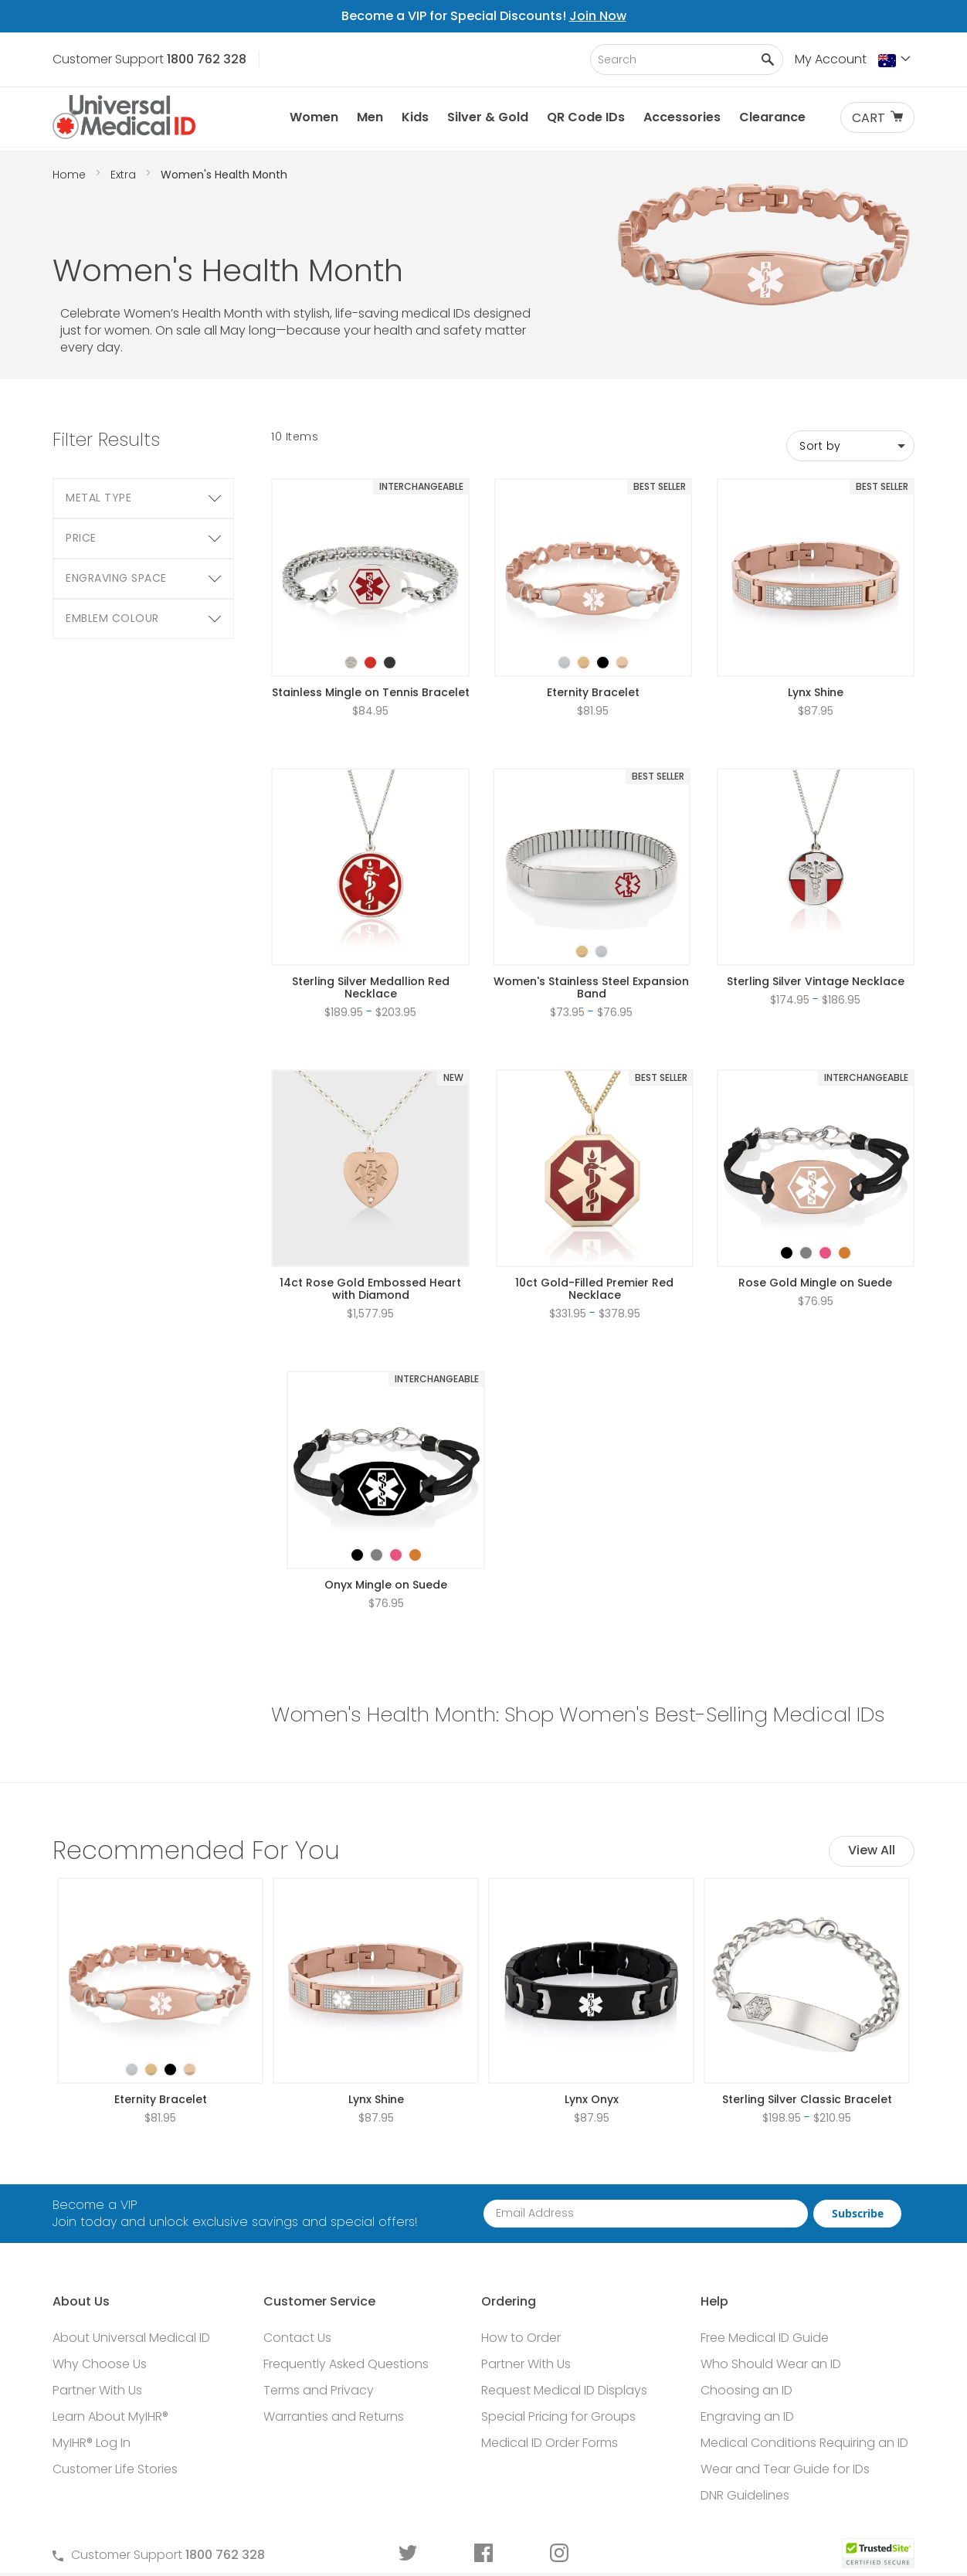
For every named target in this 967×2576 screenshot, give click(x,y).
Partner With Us (97, 2390)
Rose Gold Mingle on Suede (815, 1282)
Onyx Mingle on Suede (385, 1584)
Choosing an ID (746, 2390)
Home (71, 174)
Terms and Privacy (318, 2390)
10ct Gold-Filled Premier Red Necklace (594, 1289)
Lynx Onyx (592, 2099)
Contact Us (297, 2338)
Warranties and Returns (333, 2416)
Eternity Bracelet (593, 692)
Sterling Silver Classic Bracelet (807, 2099)
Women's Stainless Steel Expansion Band (591, 987)
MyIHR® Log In (92, 2443)
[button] (896, 60)
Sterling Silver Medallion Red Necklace (371, 987)
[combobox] (686, 59)
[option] (351, 662)
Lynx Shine (815, 692)
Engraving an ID (747, 2416)
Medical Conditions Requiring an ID (804, 2443)
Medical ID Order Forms (549, 2443)
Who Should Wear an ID (771, 2364)
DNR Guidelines (745, 2495)
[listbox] (371, 649)
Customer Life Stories (115, 2469)
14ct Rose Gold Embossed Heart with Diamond (370, 1289)
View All (871, 1850)
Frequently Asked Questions (346, 2364)
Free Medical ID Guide (765, 2338)
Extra (124, 174)
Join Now (597, 16)
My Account (831, 59)
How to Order (521, 2338)
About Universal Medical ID (131, 2338)
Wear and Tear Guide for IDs (785, 2469)
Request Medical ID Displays (564, 2390)
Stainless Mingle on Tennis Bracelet (371, 692)
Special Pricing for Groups (558, 2416)
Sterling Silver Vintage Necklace (815, 981)
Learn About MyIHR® (110, 2416)
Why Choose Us (100, 2364)
